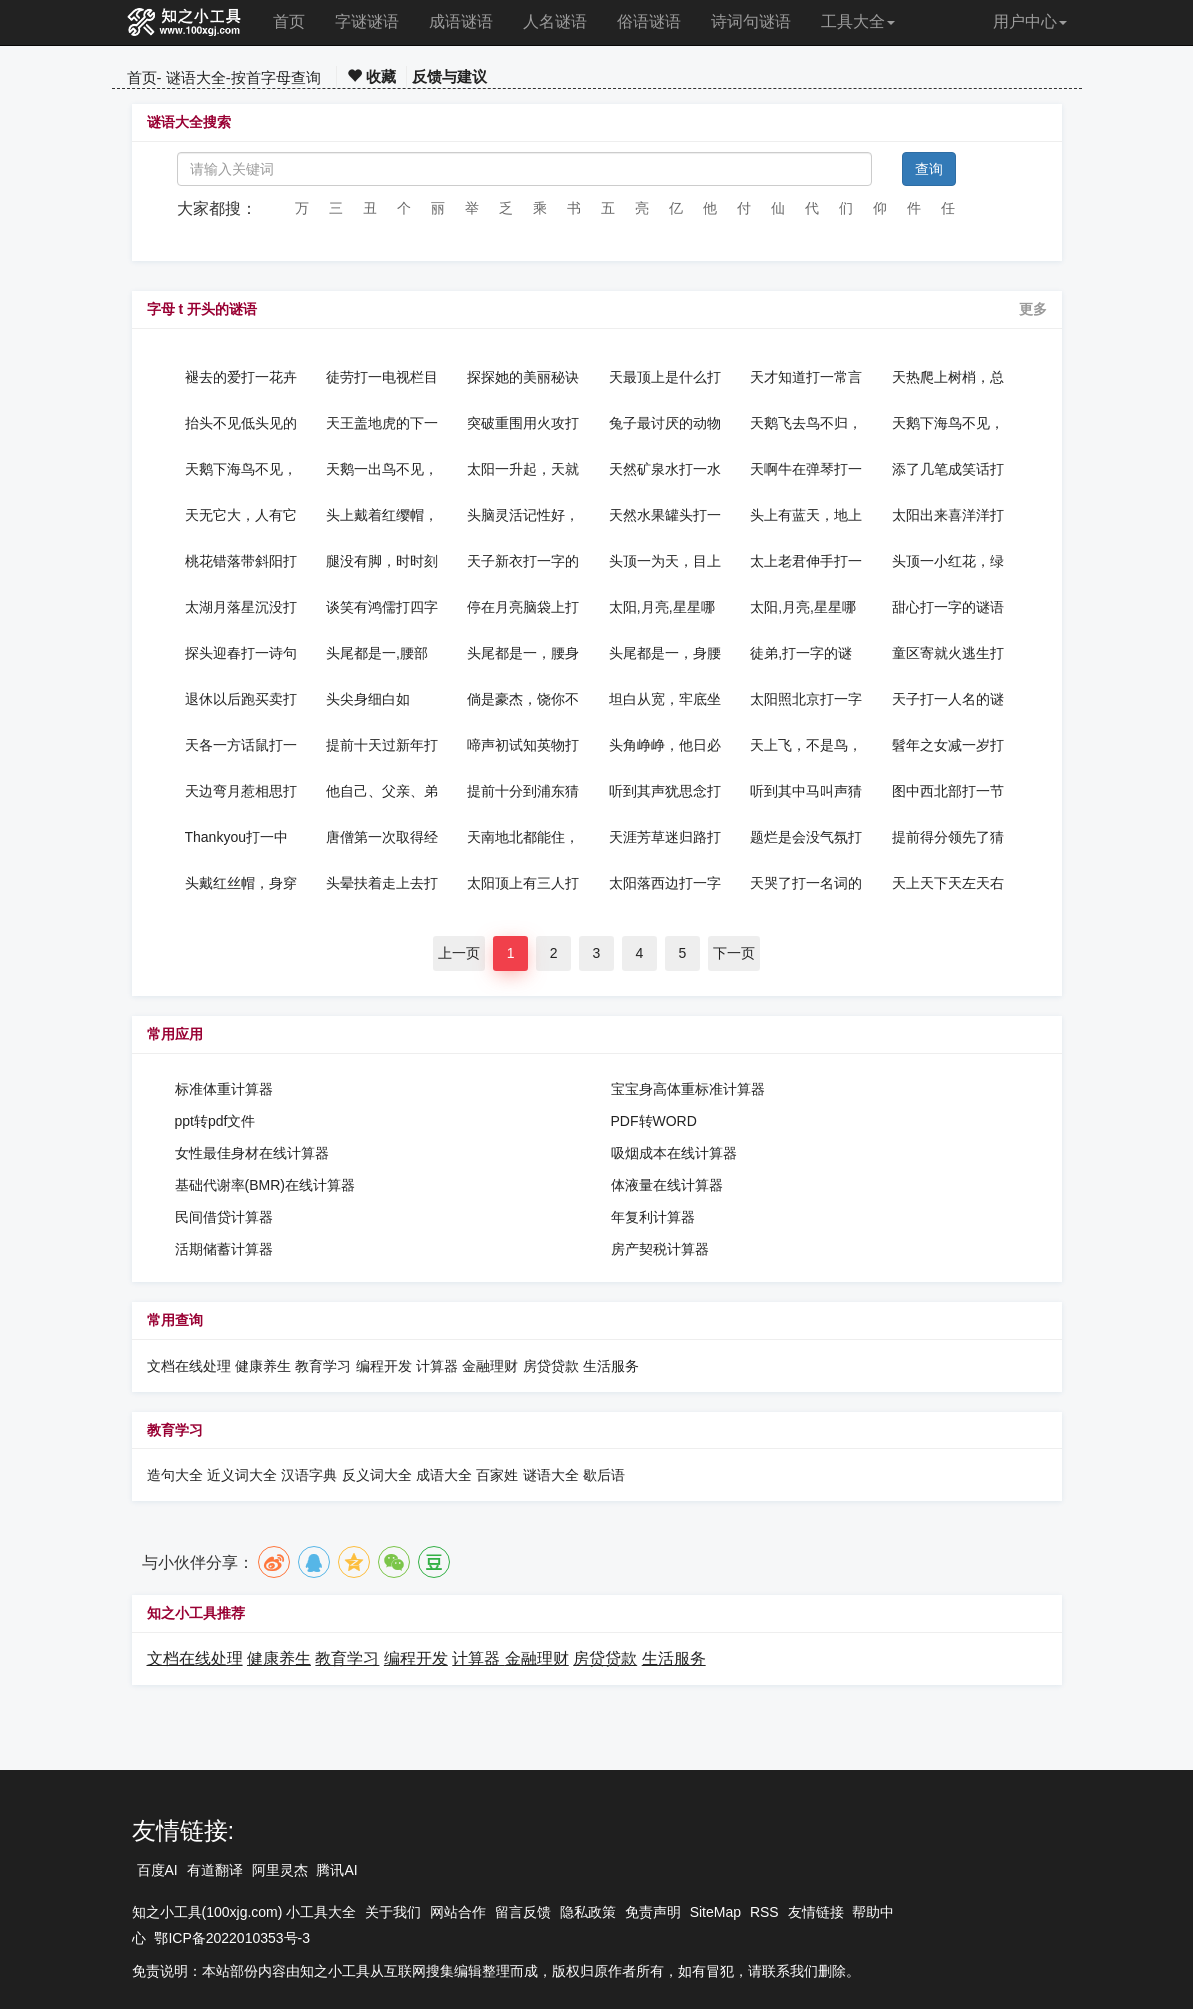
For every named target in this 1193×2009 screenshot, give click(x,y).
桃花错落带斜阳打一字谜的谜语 (241, 561)
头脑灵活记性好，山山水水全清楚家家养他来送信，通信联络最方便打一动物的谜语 (523, 515)
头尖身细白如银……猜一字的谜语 (382, 699)
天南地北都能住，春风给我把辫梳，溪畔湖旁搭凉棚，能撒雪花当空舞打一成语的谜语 (523, 837)
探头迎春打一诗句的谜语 (241, 653)
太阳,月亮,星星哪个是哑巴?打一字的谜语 (662, 607)
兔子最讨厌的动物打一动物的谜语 (665, 423)
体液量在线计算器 (667, 1185)
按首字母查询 (276, 77)
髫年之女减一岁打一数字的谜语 (948, 745)
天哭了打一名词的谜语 (806, 883)
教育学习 (323, 1366)
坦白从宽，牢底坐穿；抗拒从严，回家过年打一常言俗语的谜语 (665, 699)
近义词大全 (242, 1475)
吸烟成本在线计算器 (674, 1153)
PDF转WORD (654, 1121)
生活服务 (611, 1366)
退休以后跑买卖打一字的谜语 (241, 699)
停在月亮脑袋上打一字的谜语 (523, 607)
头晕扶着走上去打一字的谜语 (382, 883)
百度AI (157, 1870)
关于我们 (393, 1912)
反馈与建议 (449, 76)
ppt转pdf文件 (215, 1121)
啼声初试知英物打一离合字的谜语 (523, 745)
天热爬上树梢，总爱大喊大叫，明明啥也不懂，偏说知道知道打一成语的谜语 (948, 377)
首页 (289, 21)
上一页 (459, 953)
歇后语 (604, 1475)
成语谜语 (461, 21)
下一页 (734, 953)
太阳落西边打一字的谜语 (665, 883)
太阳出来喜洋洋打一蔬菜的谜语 (948, 515)
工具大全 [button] (858, 21)
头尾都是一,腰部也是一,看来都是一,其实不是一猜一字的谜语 (377, 653)
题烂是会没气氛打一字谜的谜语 (806, 837)
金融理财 (490, 1366)
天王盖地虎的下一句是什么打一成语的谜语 (382, 423)
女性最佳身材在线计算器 (252, 1153)
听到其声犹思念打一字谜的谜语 (665, 791)
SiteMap (715, 1912)
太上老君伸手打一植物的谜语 (806, 561)
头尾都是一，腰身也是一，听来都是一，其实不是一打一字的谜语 (523, 653)
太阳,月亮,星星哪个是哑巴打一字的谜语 (806, 607)
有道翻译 (215, 1870)
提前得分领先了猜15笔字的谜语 (948, 837)
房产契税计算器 (660, 1249)
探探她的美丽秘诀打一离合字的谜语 (523, 377)
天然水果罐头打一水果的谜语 (665, 515)
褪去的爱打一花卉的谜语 (241, 377)
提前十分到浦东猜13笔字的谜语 (523, 791)
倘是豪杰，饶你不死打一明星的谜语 (523, 699)
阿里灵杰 (280, 1870)
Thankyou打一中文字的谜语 (236, 837)
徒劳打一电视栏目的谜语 (382, 377)
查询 (929, 169)
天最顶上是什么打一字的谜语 (665, 377)
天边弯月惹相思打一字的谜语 (241, 791)
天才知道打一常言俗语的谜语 (806, 377)
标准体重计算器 (224, 1089)
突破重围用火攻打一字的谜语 (523, 423)
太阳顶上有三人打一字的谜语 (523, 883)
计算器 (439, 1366)
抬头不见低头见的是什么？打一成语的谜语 (241, 423)
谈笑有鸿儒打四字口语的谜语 (382, 607)
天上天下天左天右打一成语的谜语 (948, 883)
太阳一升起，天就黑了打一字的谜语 (523, 469)
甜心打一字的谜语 (948, 607)
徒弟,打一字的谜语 (801, 653)
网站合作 (458, 1912)
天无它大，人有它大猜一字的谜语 (241, 515)
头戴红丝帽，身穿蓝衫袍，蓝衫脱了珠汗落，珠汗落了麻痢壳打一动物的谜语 (241, 883)
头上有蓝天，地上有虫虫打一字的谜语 (806, 515)
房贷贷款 (551, 1366)
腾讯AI (336, 1870)
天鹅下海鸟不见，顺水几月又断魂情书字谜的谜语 (948, 423)
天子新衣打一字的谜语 (523, 561)
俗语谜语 (649, 21)
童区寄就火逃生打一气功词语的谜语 (948, 653)
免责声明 (653, 1912)
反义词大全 (377, 1475)
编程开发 (384, 1366)
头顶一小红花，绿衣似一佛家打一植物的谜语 (948, 561)
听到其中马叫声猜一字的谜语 (806, 791)
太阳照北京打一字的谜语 (806, 699)
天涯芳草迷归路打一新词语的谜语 (665, 837)
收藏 (371, 76)
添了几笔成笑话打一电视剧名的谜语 (948, 469)
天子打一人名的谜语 (948, 699)
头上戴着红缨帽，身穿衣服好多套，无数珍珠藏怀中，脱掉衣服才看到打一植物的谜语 (382, 515)
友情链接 (816, 1912)
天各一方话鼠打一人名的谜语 (241, 745)
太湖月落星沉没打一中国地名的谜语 (241, 607)
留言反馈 (523, 1912)
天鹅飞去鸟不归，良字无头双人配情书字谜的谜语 (806, 423)
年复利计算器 (653, 1217)
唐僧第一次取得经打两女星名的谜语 (382, 837)
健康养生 (263, 1366)
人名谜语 (555, 21)
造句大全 (175, 1475)
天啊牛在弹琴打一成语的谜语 (806, 469)
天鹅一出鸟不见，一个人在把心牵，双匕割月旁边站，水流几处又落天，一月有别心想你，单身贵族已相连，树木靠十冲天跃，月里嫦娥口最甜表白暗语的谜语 (382, 469)
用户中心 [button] (1030, 21)
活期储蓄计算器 (224, 1249)
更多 (1033, 309)
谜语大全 (196, 77)
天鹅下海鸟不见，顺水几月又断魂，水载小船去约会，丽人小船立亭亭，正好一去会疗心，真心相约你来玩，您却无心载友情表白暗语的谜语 (241, 469)
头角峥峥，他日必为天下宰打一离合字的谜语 (665, 745)
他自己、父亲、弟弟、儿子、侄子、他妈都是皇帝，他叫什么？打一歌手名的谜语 (382, 791)
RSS (764, 1912)
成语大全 (446, 1475)
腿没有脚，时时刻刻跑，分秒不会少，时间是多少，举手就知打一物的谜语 (382, 561)
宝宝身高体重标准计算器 (688, 1089)
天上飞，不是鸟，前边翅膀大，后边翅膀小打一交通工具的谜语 (806, 745)
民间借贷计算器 (224, 1217)
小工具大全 (321, 1912)
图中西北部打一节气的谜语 (948, 791)
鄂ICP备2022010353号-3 (232, 1938)
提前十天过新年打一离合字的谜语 (382, 745)
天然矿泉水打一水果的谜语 (665, 469)
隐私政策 (588, 1912)
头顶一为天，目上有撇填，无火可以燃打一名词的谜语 (665, 561)
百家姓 (497, 1475)
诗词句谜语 (751, 21)
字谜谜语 (367, 21)
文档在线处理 (189, 1366)
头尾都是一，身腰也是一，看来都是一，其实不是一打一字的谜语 (665, 653)
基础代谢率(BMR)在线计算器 (265, 1185)
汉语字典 (309, 1475)
